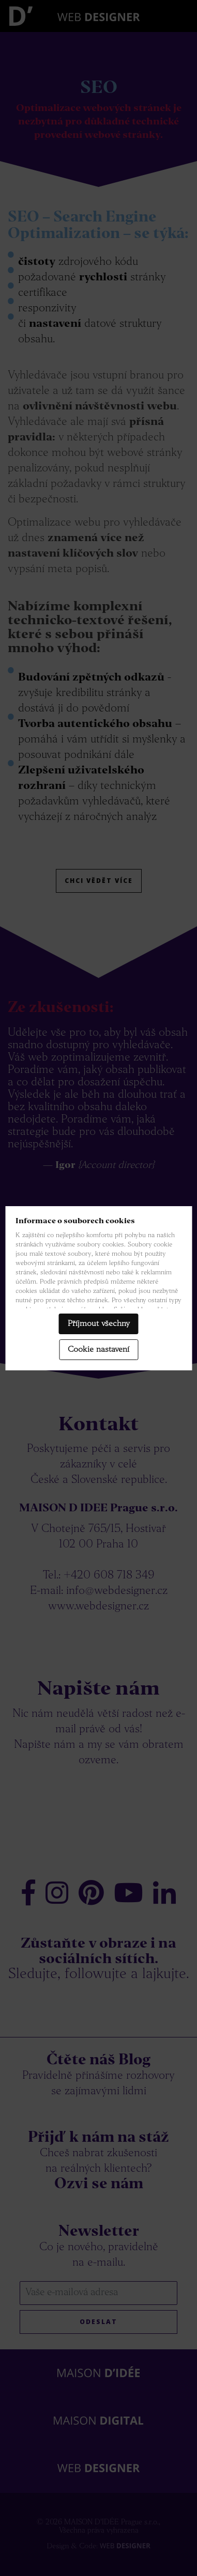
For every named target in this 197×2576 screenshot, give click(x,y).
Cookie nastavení (98, 1350)
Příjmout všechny (99, 1324)
